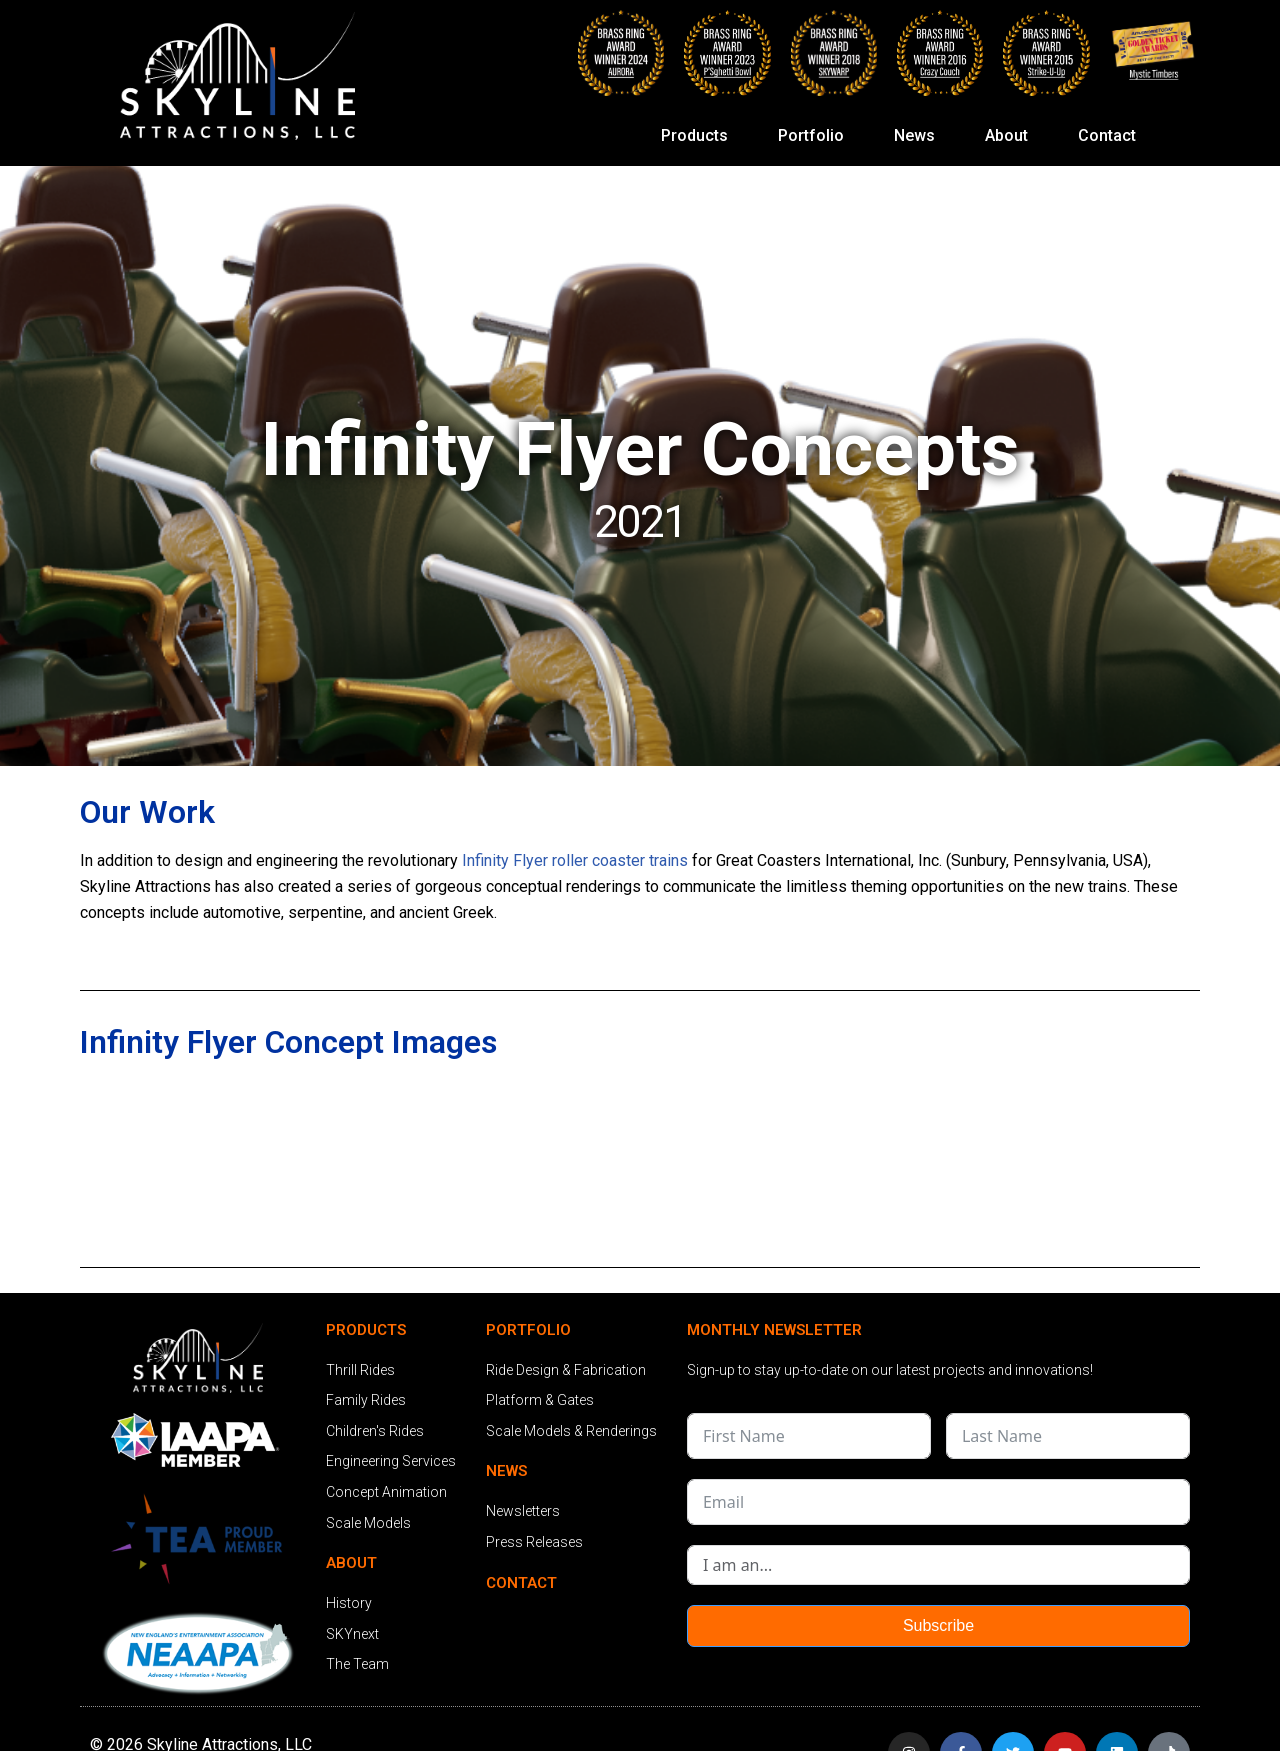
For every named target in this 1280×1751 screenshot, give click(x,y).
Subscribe (938, 1625)
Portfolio (816, 136)
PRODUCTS (366, 1330)
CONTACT (521, 1583)
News (919, 136)
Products (699, 136)
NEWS (506, 1471)
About (1011, 136)
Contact (1107, 135)
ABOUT (351, 1563)
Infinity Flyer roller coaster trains (575, 860)
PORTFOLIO (528, 1330)
